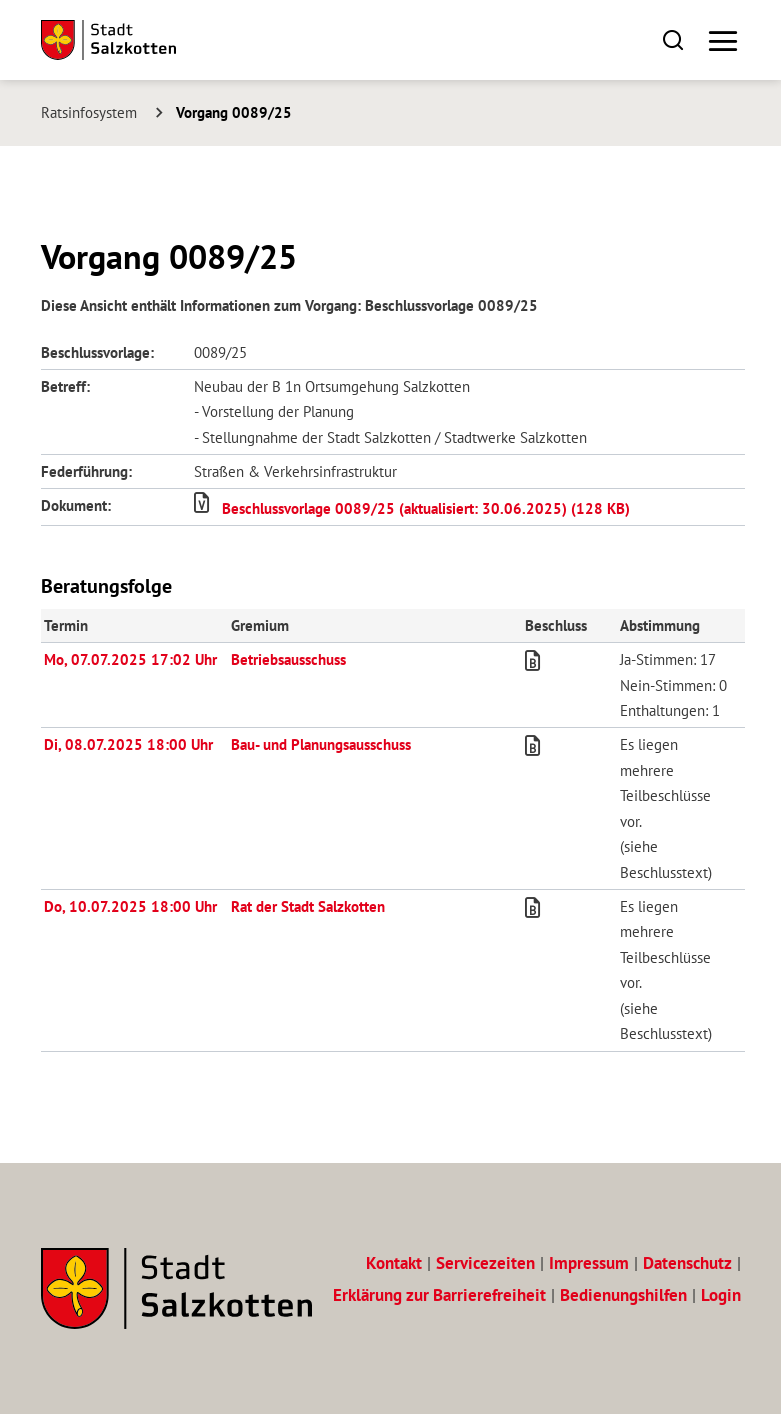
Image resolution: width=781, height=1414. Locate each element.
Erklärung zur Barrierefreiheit (439, 1295)
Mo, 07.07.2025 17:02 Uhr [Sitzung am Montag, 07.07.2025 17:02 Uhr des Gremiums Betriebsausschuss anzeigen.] (130, 659)
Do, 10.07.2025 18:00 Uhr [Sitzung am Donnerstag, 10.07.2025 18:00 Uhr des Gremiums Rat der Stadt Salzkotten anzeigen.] (130, 906)
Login (721, 1295)
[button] (673, 39)
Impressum (589, 1263)
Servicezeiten (485, 1263)
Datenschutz (687, 1263)
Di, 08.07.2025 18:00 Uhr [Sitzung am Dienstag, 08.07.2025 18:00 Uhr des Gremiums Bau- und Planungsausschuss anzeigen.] (128, 744)
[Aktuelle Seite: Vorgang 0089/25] (227, 112)
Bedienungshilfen (623, 1295)
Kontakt (394, 1263)
